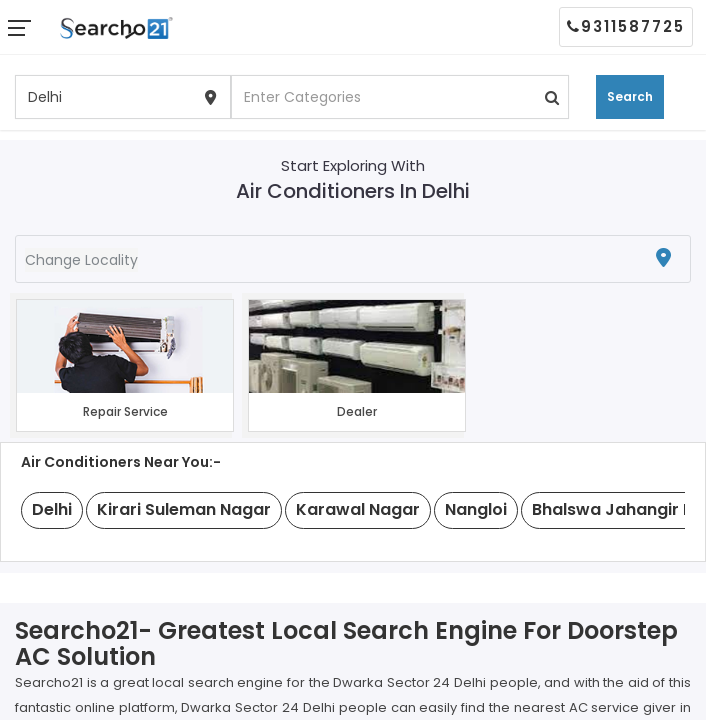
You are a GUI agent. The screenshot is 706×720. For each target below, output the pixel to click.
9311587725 (626, 26)
